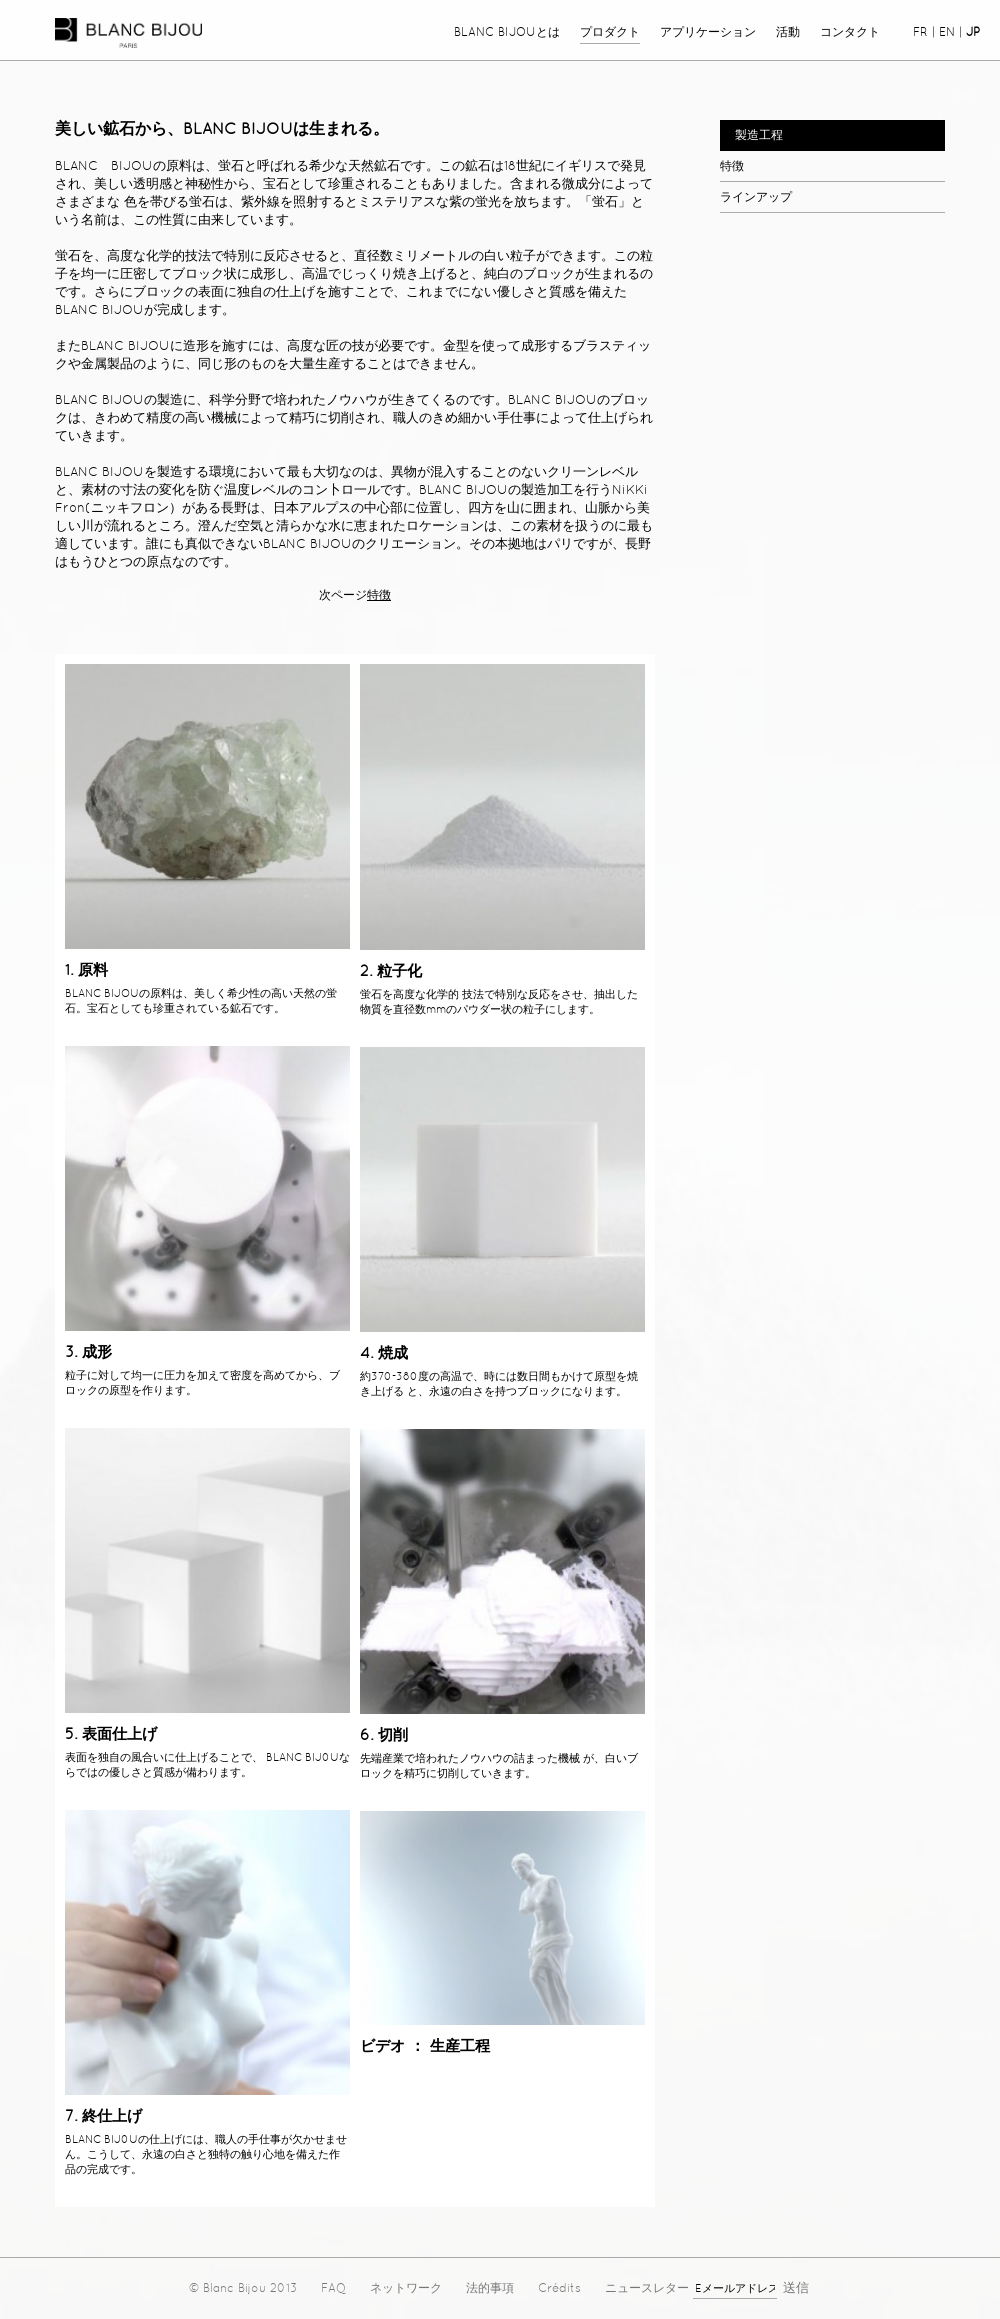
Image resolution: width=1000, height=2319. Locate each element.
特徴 (732, 166)
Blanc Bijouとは (507, 32)
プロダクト (610, 32)
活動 (788, 32)
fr (920, 32)
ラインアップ (756, 197)
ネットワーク (406, 2288)
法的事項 (490, 2288)
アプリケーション (708, 32)
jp (973, 32)
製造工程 (759, 135)
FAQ (333, 2288)
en (947, 32)
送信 (796, 2286)
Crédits (559, 2288)
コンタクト (850, 32)
